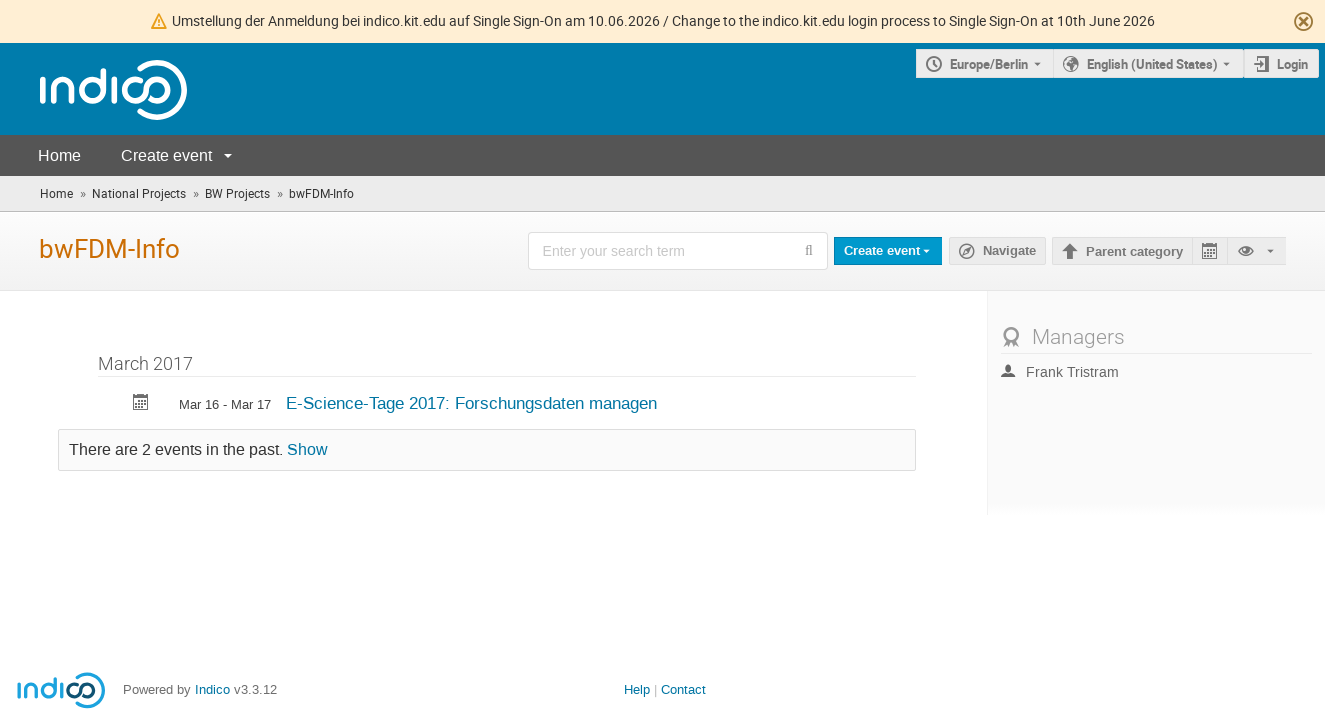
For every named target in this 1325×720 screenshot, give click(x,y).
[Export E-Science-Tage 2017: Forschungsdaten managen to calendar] (141, 404)
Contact (683, 689)
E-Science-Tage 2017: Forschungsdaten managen (471, 403)
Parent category (1134, 252)
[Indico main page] (93, 89)
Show (307, 450)
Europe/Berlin (989, 64)
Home (59, 155)
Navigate (1009, 251)
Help (637, 689)
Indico (212, 689)
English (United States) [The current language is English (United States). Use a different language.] (1152, 64)
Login (1292, 64)
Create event (166, 155)
